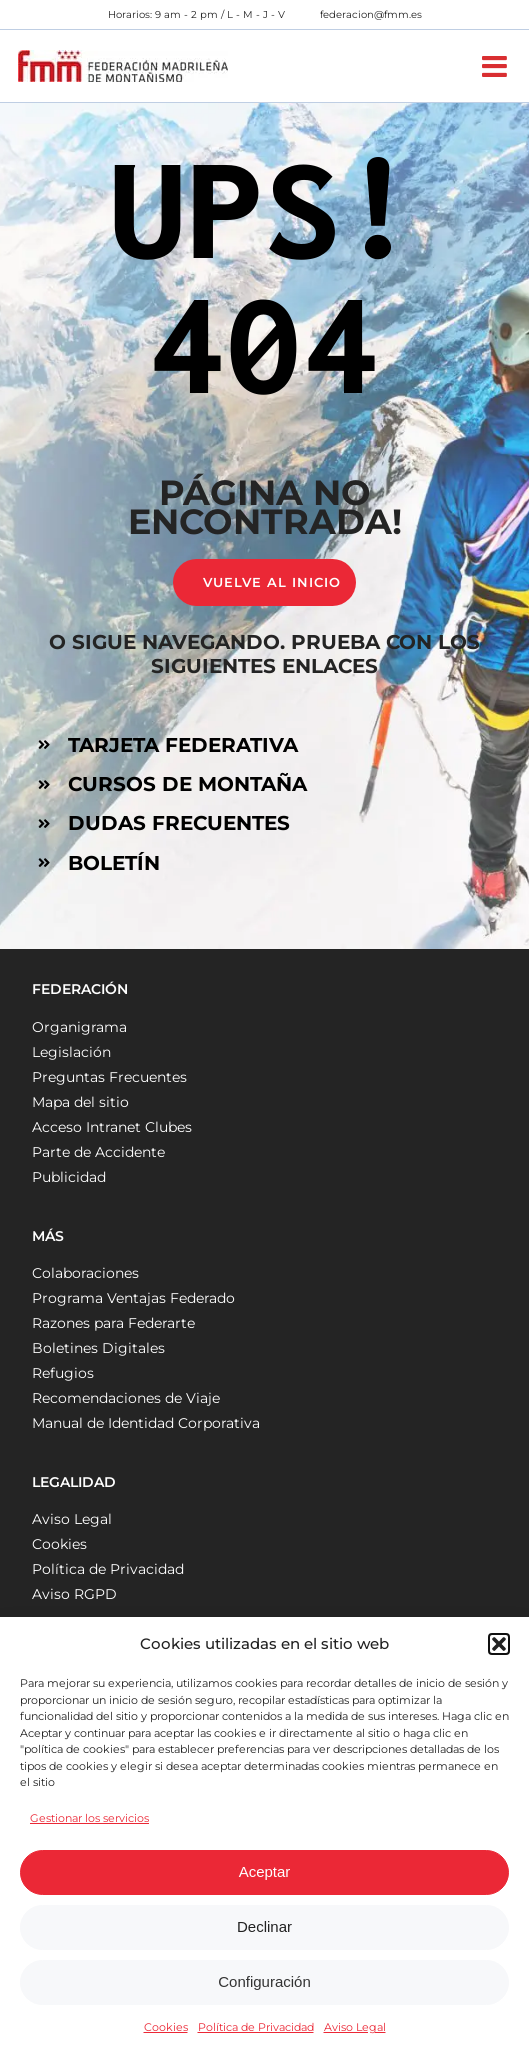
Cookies (166, 2027)
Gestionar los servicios (89, 1818)
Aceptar (265, 1871)
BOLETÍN (114, 863)
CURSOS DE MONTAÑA (187, 784)
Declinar (264, 1926)
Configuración (264, 1981)
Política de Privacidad (256, 2027)
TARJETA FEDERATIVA (183, 745)
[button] (499, 1644)
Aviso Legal (355, 2027)
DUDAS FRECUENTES (179, 823)
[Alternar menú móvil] (496, 66)
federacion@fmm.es (371, 14)
